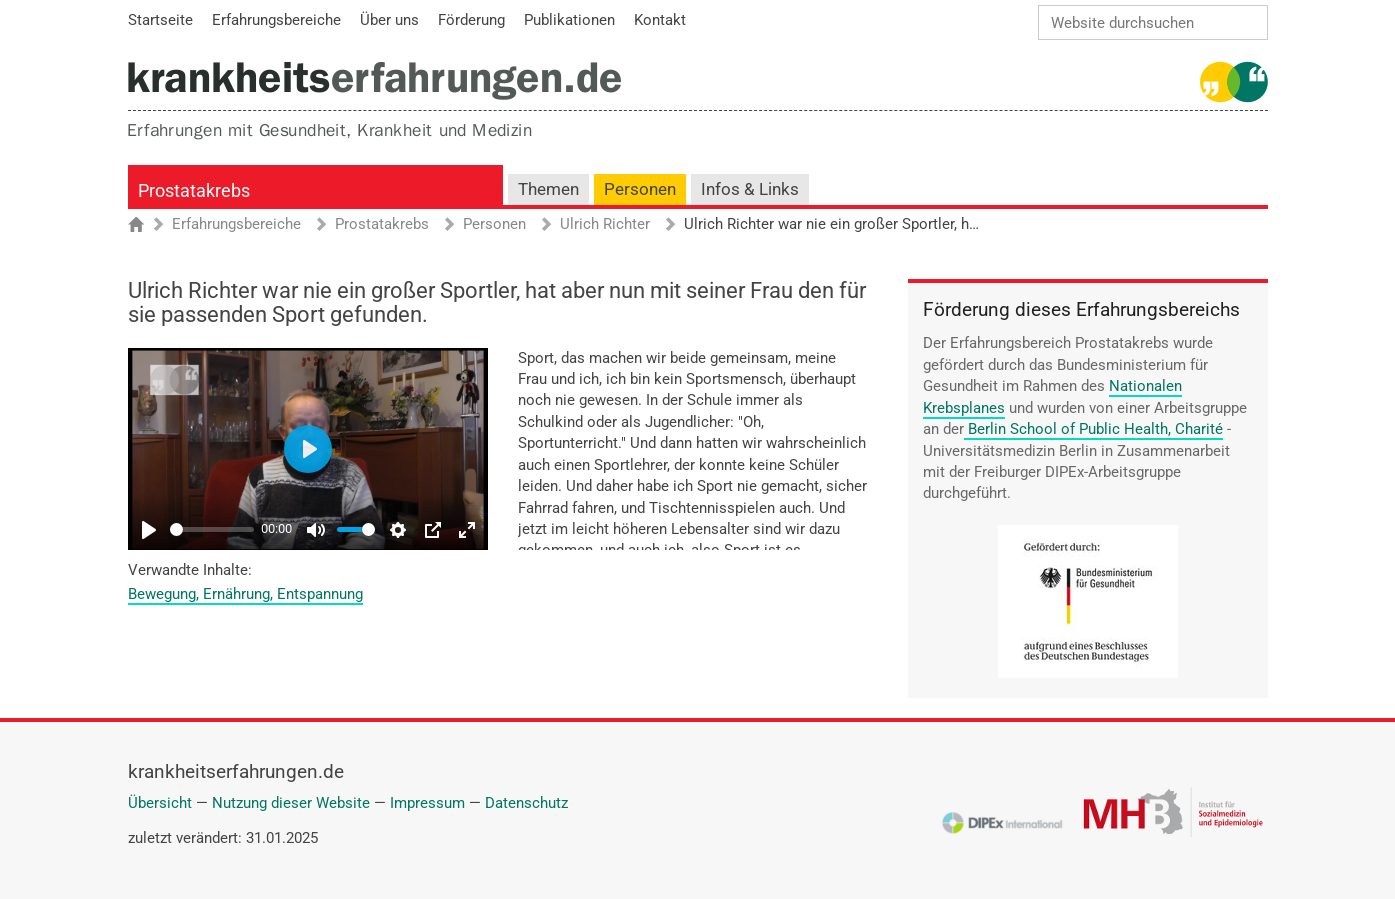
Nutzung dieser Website (291, 803)
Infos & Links (750, 189)
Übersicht (160, 803)
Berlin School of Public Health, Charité (1095, 429)
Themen (548, 189)
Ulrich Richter (605, 225)
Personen (640, 189)
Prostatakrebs (194, 190)
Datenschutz (526, 803)
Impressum (427, 803)
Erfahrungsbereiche (236, 225)
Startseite (145, 226)
